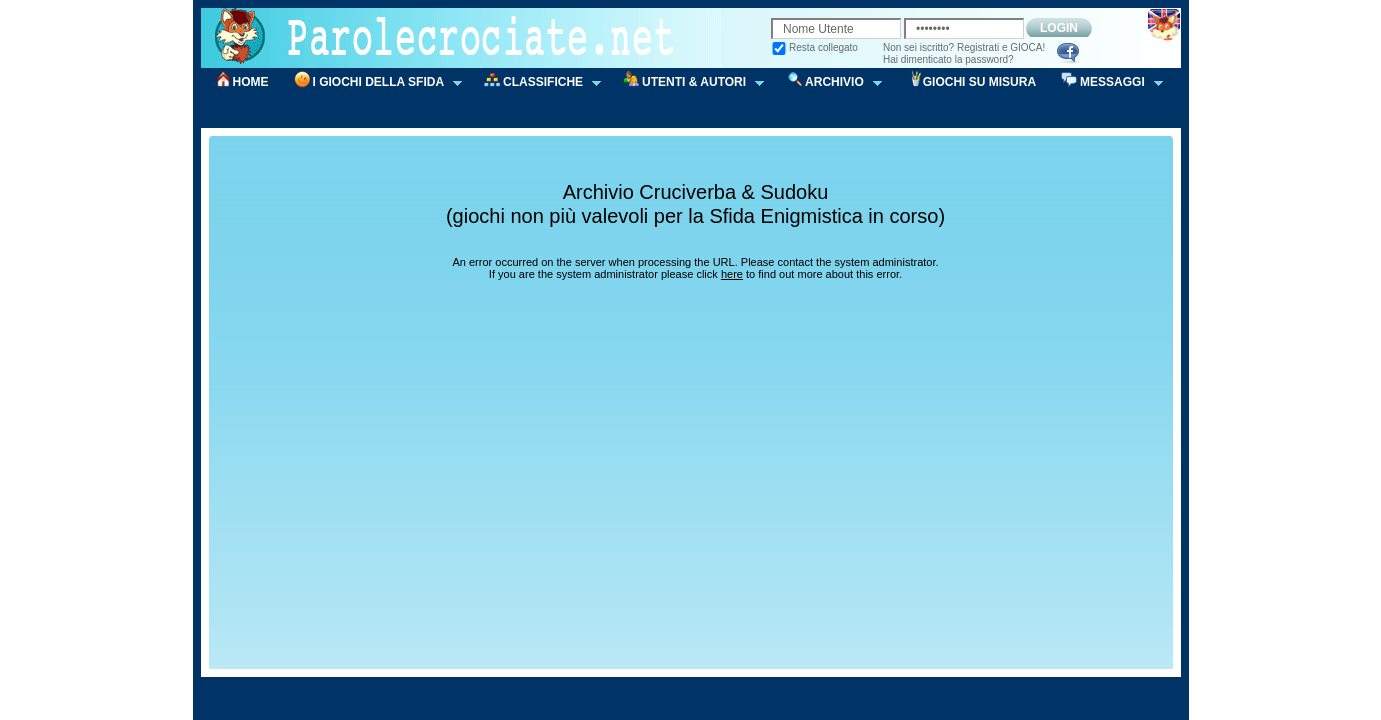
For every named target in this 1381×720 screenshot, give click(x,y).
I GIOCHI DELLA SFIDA (372, 82)
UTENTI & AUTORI (687, 82)
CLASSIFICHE (536, 82)
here (732, 274)
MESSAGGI (1105, 82)
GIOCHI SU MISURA (979, 82)
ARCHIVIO (827, 82)
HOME (251, 82)
